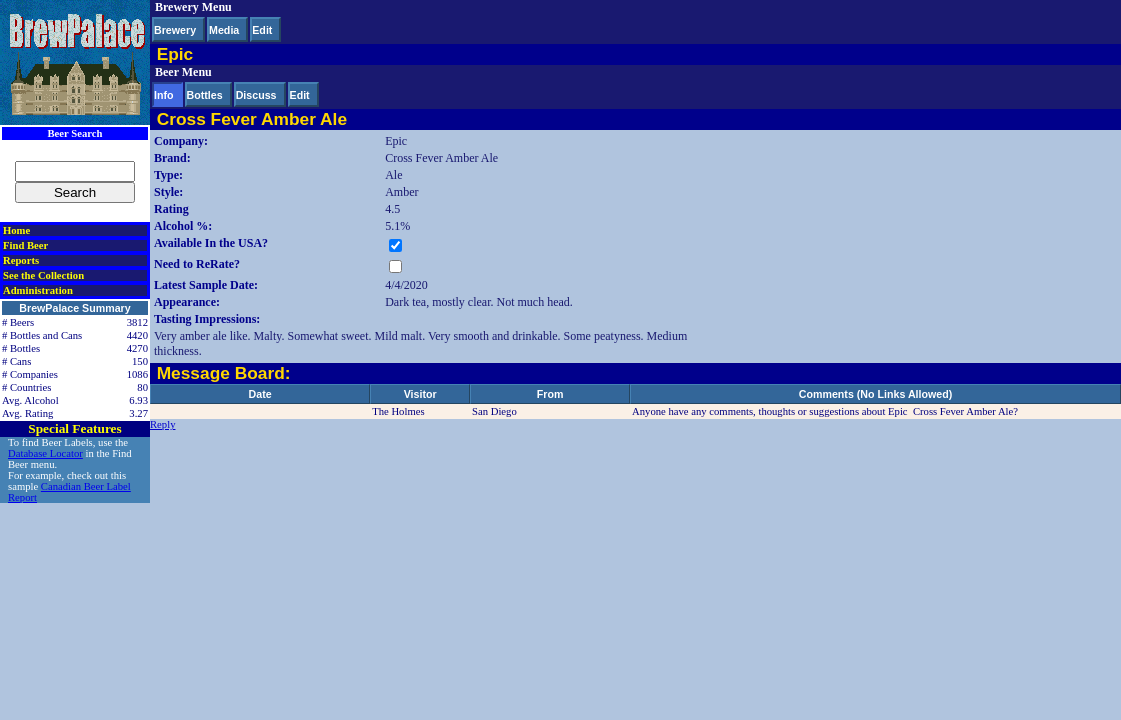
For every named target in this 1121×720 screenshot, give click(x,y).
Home (16, 230)
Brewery (175, 30)
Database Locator (45, 453)
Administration (38, 290)
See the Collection (43, 275)
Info (164, 95)
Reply (162, 424)
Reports (21, 260)
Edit (262, 30)
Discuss (256, 95)
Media (224, 30)
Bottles (205, 95)
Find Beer (25, 245)
